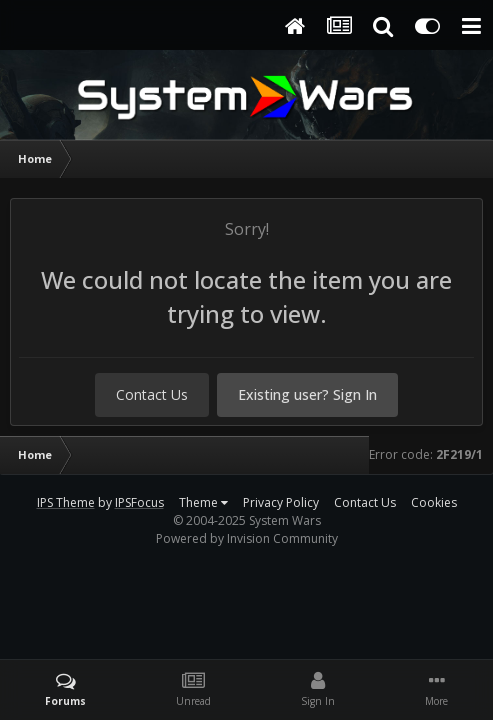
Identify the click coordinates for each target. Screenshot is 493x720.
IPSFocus (139, 502)
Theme (203, 502)
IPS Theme (66, 502)
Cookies (434, 502)
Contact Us (152, 394)
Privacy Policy (281, 502)
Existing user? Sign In (307, 394)
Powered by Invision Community (247, 538)
